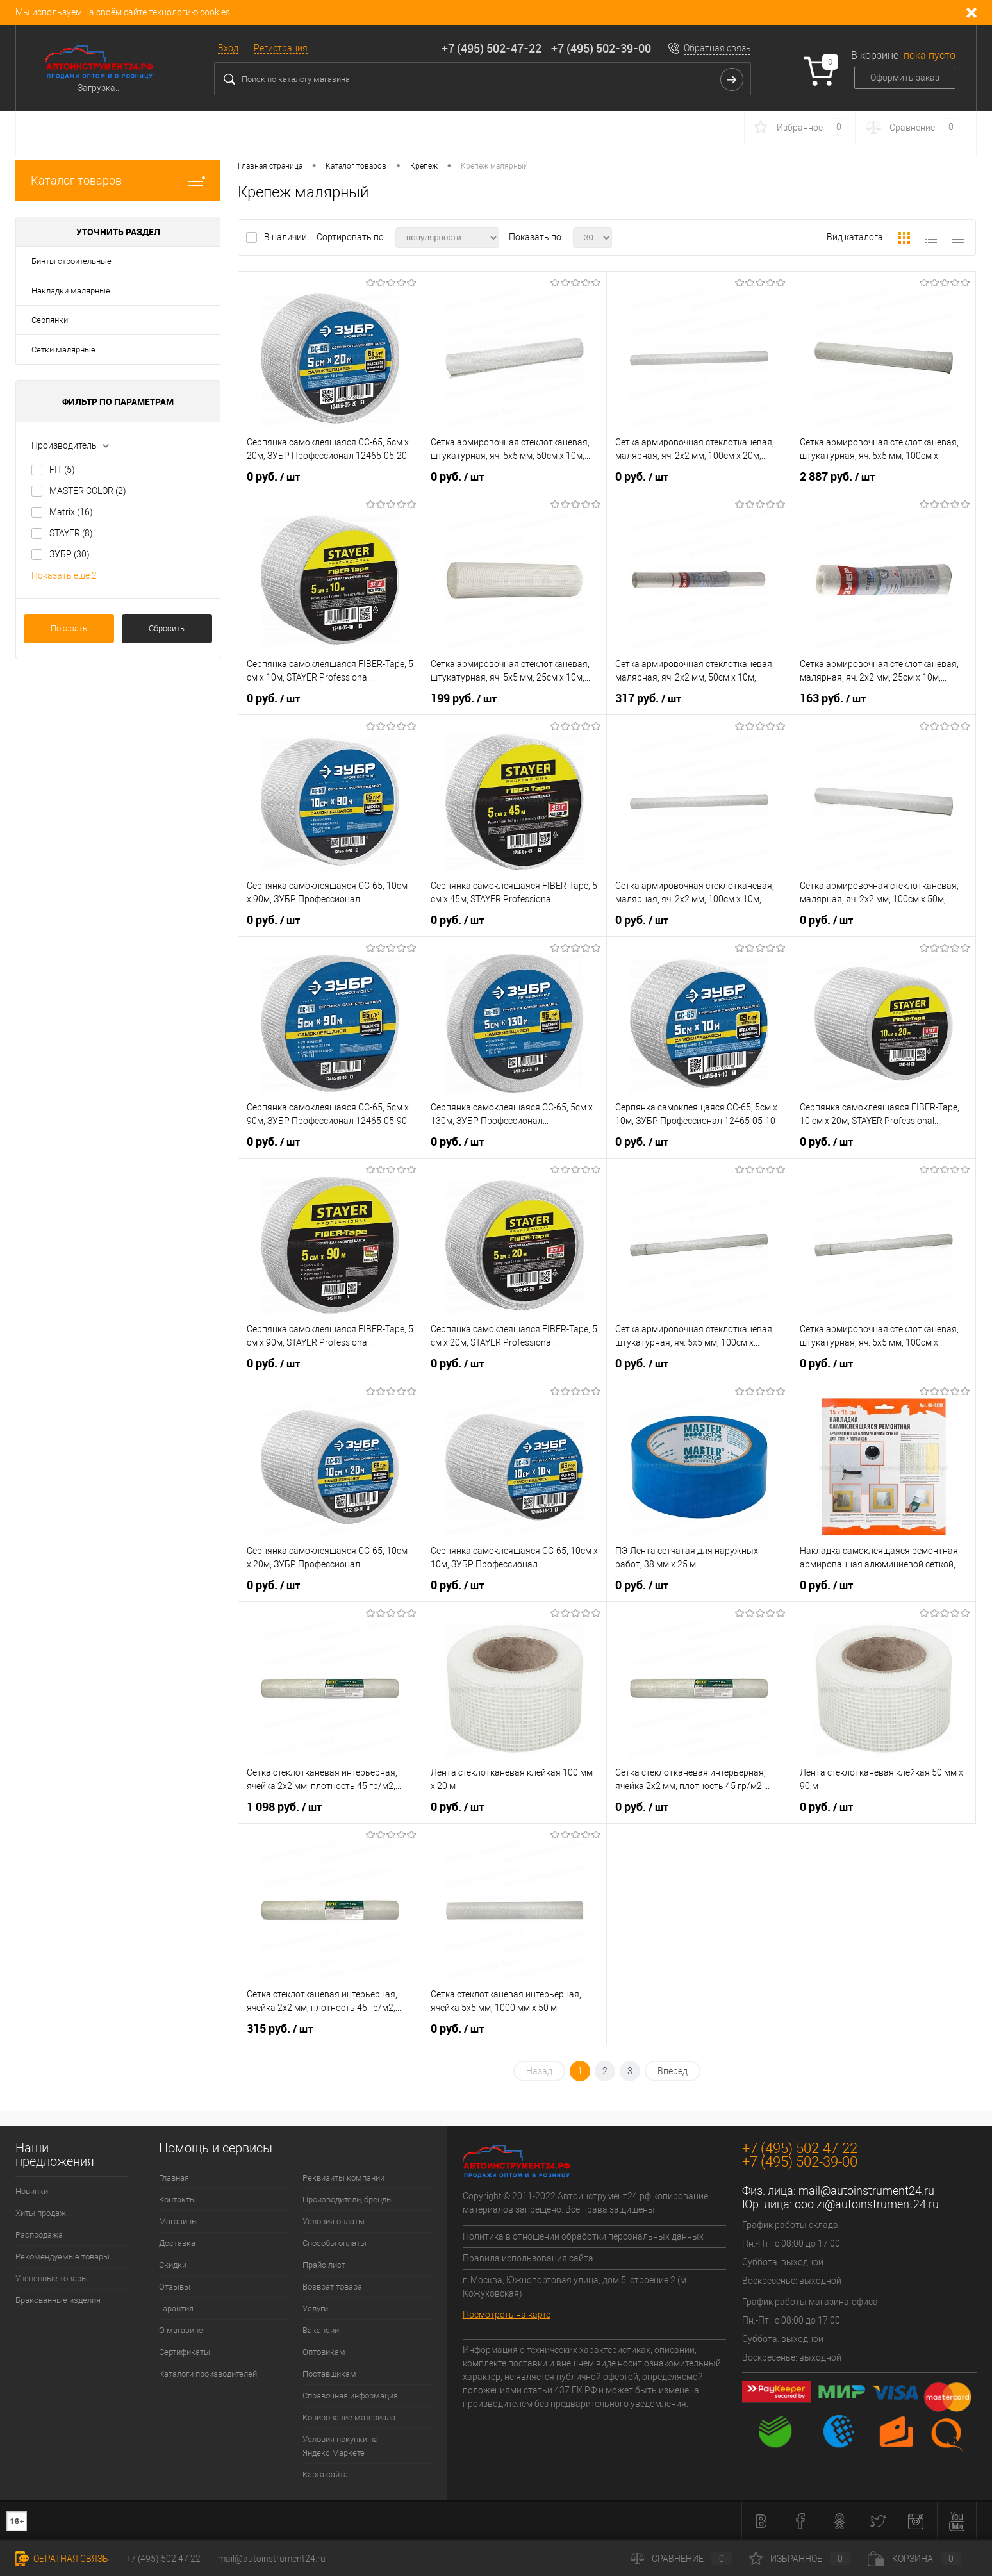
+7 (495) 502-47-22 (491, 48)
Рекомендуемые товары (62, 2256)
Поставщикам (329, 2374)
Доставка (177, 2243)
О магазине (181, 2330)
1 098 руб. (284, 1807)
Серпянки (49, 320)
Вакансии (320, 2330)
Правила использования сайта (528, 2258)
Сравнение (681, 2559)
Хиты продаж (40, 2213)
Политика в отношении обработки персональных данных (583, 2236)
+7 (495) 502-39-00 (601, 48)
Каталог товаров (118, 180)
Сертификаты (184, 2352)
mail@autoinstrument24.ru (866, 2190)
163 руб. (833, 698)
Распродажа (39, 2235)
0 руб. (273, 477)
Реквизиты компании (343, 2178)
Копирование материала (348, 2417)
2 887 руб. (837, 477)
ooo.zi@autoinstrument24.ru (867, 2204)
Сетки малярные (63, 349)
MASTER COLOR (87, 491)
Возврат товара (332, 2286)
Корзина (914, 2559)
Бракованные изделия (58, 2300)
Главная (174, 2178)
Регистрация (281, 48)
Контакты (177, 2199)
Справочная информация (350, 2395)
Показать (69, 628)
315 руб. (280, 2029)
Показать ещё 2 (64, 575)
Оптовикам (323, 2352)
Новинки (31, 2191)
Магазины (178, 2221)
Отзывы (174, 2286)
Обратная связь (717, 48)
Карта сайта (325, 2474)
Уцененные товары (51, 2278)
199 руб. (464, 698)
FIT (62, 470)
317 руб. (648, 698)
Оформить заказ (904, 77)
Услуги (315, 2308)
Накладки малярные (70, 290)
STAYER (71, 533)
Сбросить (167, 628)
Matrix (71, 512)
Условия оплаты (333, 2221)
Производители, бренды (347, 2199)
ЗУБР (69, 554)
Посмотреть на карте (506, 2314)
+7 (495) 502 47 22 (163, 2559)
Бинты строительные (71, 261)
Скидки (172, 2265)
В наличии (286, 237)
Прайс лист (323, 2265)
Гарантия (176, 2308)
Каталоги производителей (208, 2374)
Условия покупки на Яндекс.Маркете (340, 2445)
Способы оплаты (334, 2243)
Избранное (799, 2559)
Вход (228, 48)
